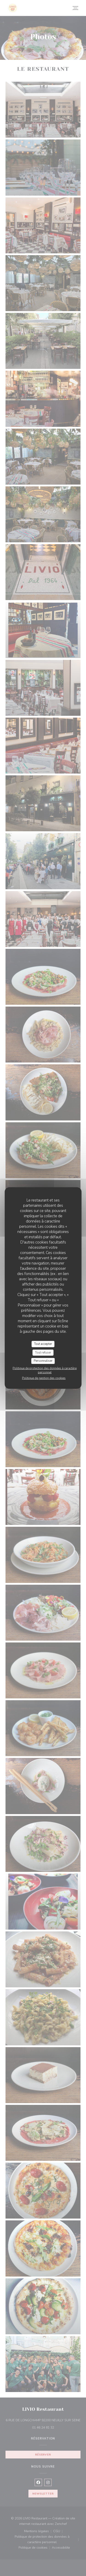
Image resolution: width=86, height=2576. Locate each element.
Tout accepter (43, 1344)
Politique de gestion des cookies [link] (44, 1378)
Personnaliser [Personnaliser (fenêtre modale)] (43, 1361)
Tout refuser (43, 1352)
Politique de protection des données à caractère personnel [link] (45, 1370)
